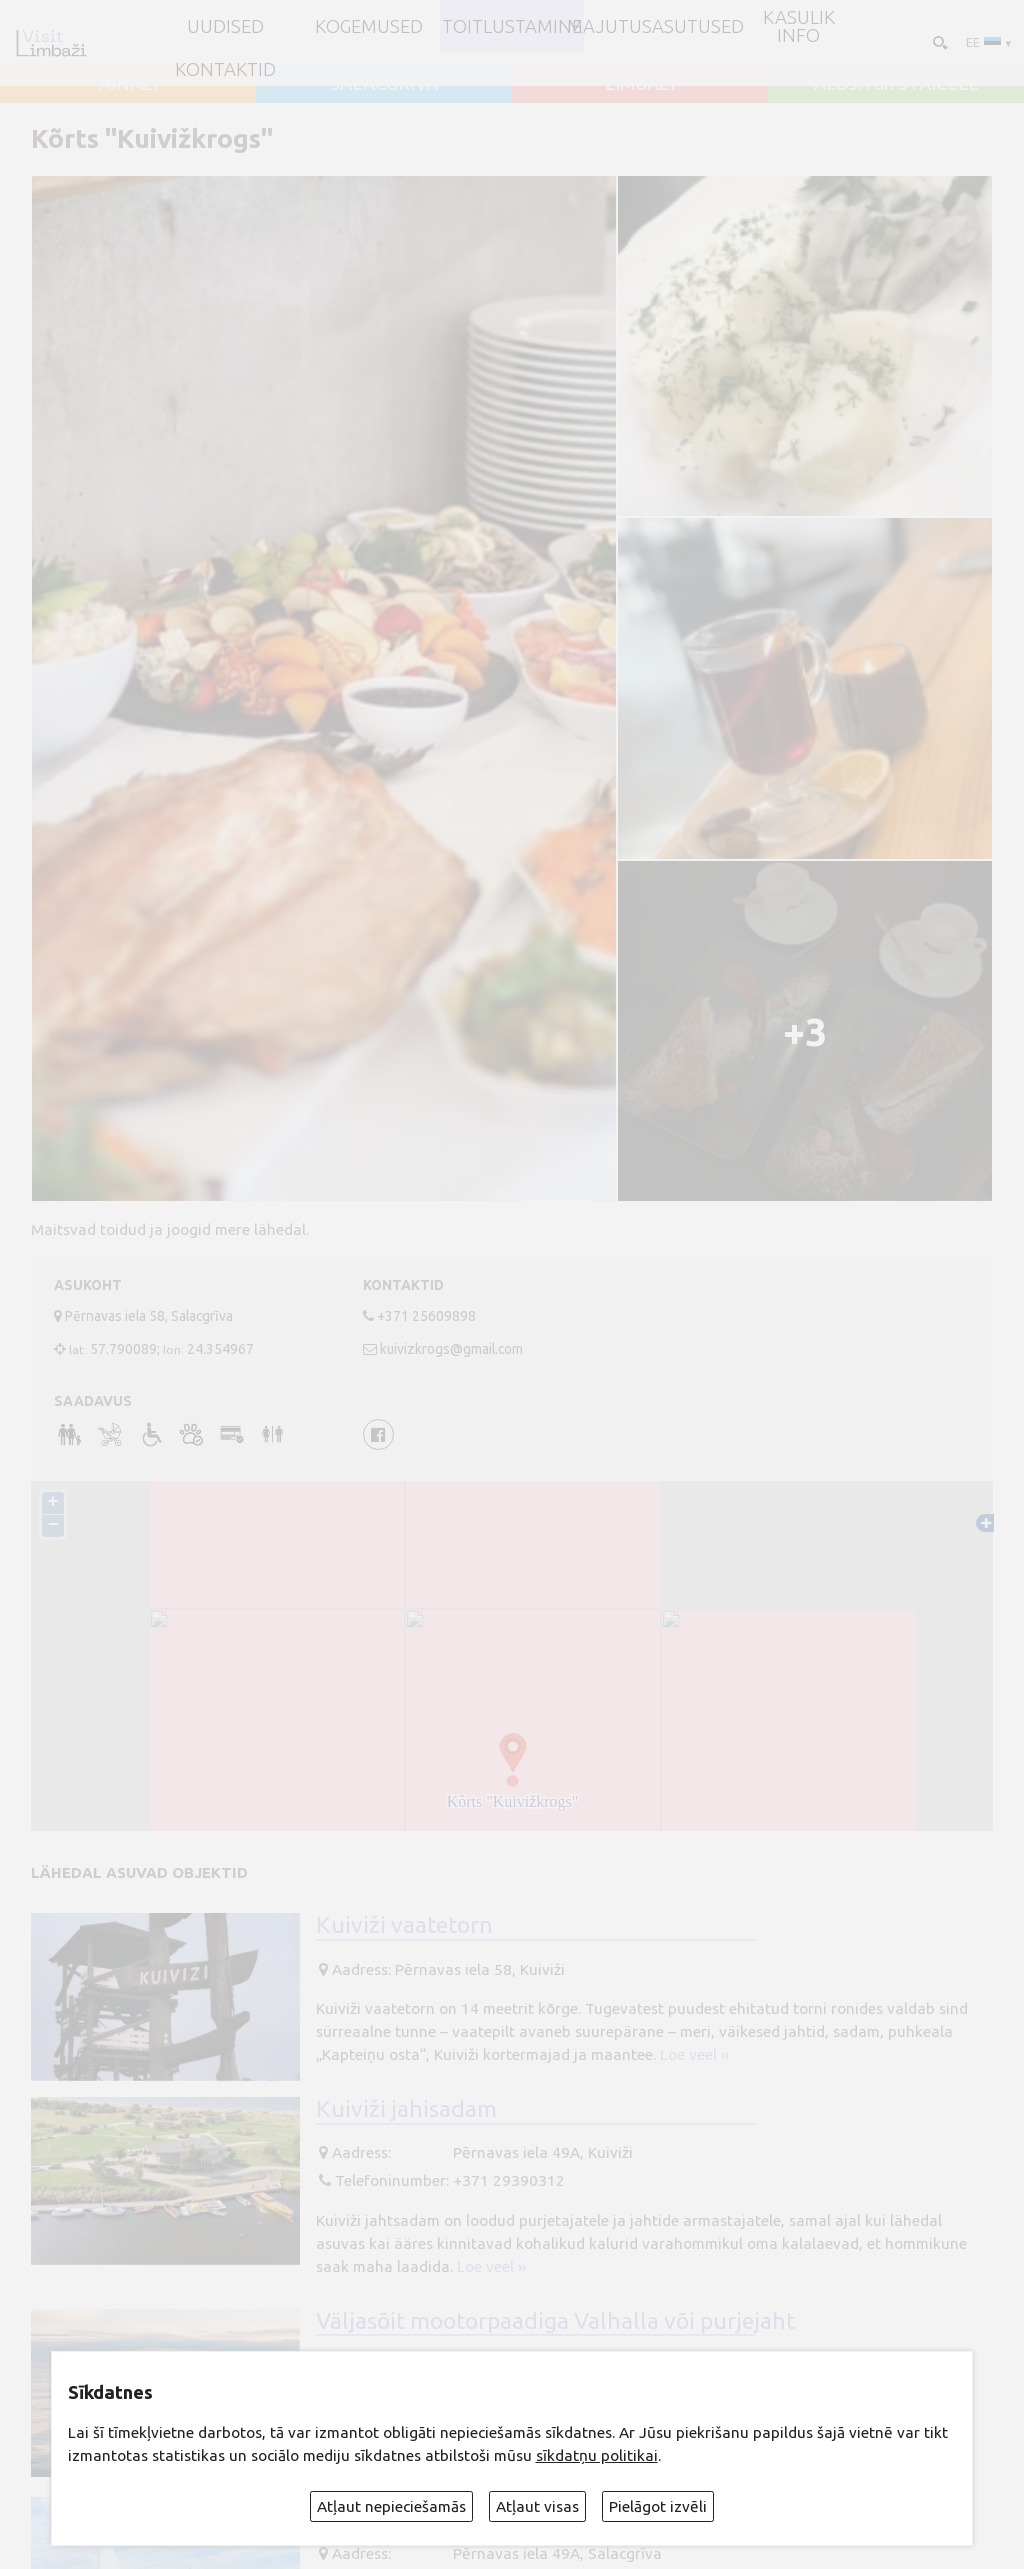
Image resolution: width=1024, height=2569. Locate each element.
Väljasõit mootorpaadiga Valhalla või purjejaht (555, 2320)
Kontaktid (225, 69)
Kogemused (369, 26)
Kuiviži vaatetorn (404, 1924)
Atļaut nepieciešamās (391, 2506)
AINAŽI (128, 83)
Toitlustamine (512, 26)
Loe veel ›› (694, 2054)
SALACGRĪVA (384, 83)
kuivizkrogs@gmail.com (451, 1349)
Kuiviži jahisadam (406, 2108)
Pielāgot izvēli (658, 2506)
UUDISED (225, 26)
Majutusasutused (655, 26)
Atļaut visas (537, 2506)
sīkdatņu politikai (597, 2455)
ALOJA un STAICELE (896, 83)
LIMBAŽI (640, 83)
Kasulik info (799, 26)
